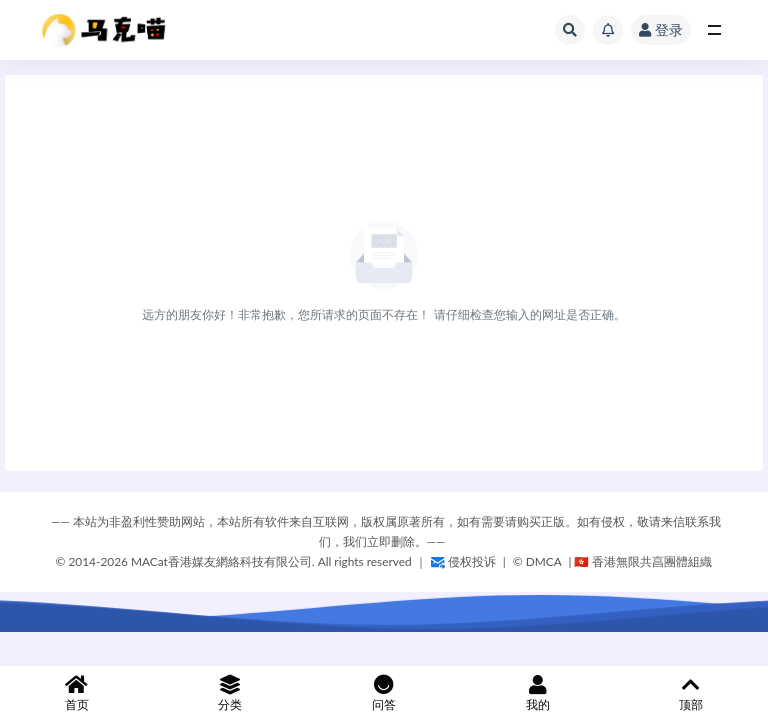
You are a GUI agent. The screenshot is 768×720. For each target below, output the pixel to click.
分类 (231, 693)
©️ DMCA (539, 561)
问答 (384, 693)
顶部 (691, 693)
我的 (538, 693)
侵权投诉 (463, 561)
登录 (661, 29)
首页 (77, 693)
